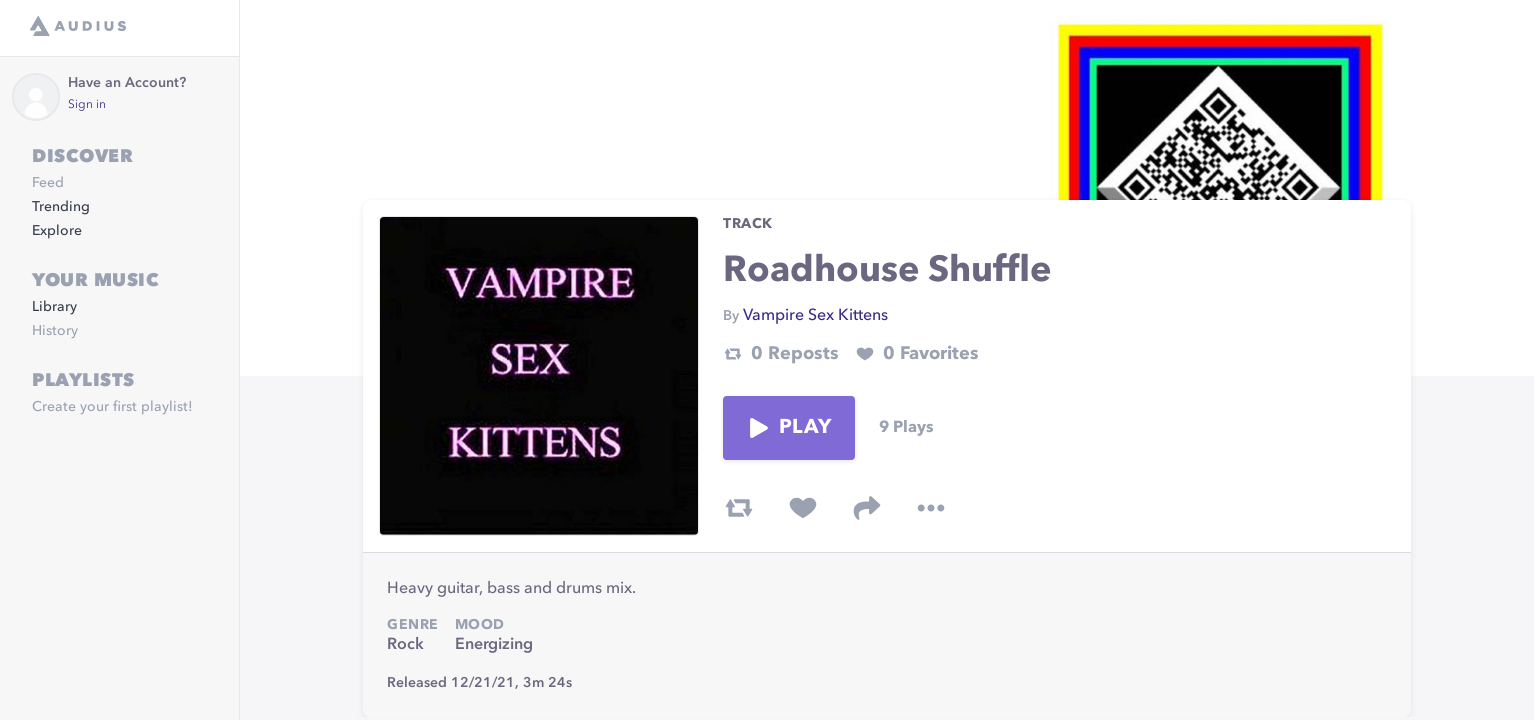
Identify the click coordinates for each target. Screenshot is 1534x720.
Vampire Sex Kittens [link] (815, 316)
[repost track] (739, 508)
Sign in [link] (87, 105)
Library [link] (54, 307)
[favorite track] (803, 508)
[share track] (867, 508)
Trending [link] (61, 207)
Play (789, 428)
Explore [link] (57, 231)
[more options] (931, 508)
